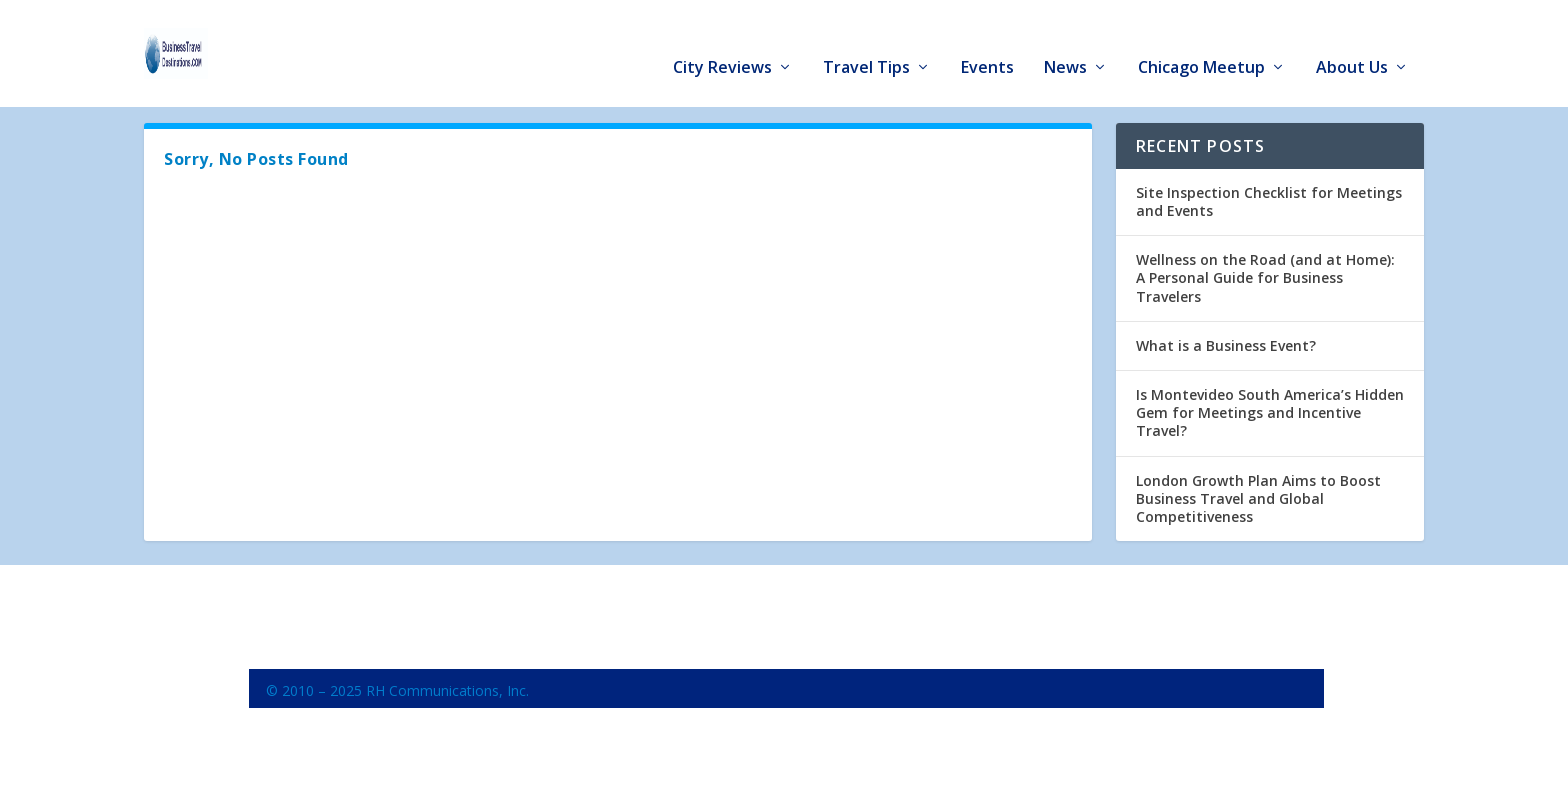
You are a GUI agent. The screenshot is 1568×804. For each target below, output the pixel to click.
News (1065, 41)
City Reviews (722, 41)
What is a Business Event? (1226, 342)
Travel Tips (866, 41)
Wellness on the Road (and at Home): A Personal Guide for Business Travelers (1265, 274)
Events (987, 41)
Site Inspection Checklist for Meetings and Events (1269, 198)
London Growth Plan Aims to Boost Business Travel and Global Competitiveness (1258, 495)
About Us (1352, 41)
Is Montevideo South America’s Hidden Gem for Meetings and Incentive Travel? (1270, 409)
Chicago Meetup (1201, 41)
